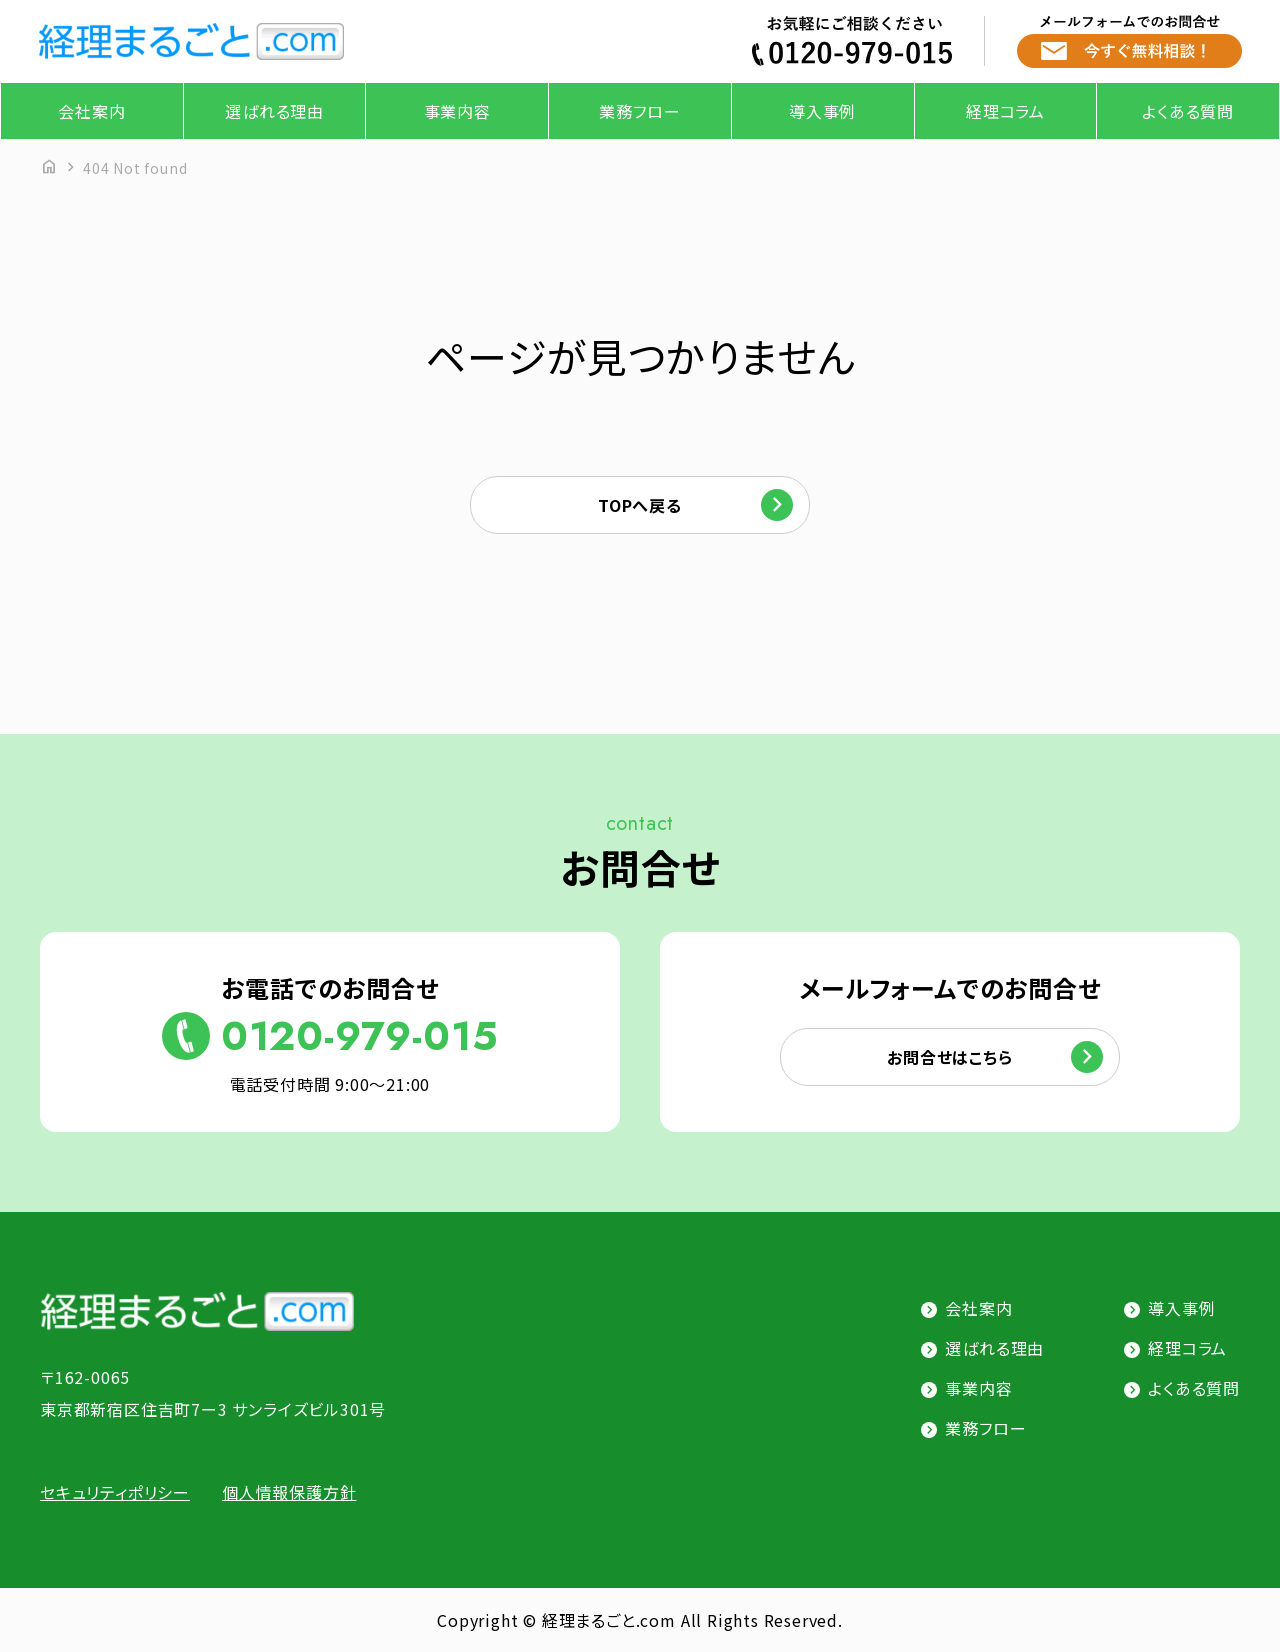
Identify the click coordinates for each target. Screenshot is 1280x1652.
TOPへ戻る (640, 505)
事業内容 (457, 111)
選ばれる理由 (274, 111)
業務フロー (639, 111)
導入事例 (822, 111)
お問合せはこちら (949, 1057)
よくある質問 (1188, 111)
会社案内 (91, 111)
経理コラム (1005, 111)
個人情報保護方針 (289, 1492)
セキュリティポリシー (115, 1492)
